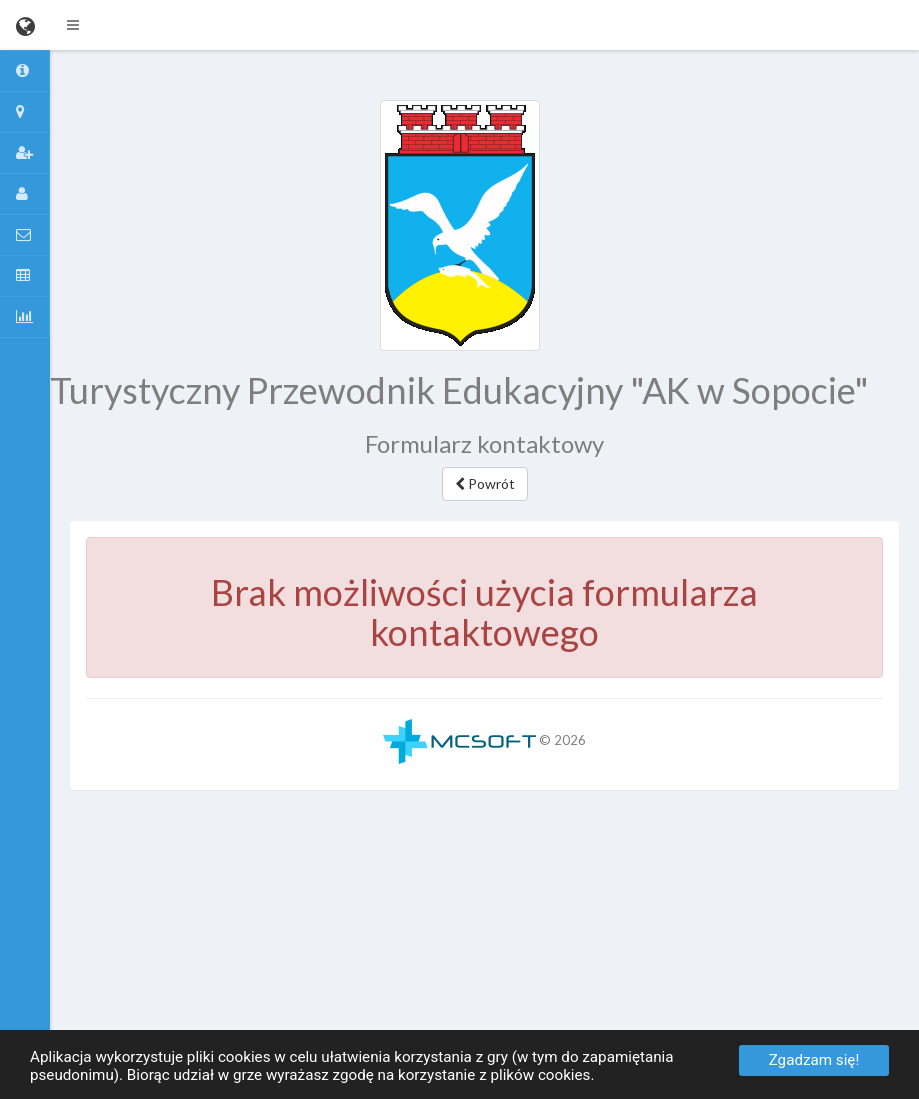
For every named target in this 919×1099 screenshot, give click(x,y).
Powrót (485, 483)
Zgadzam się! (814, 1060)
